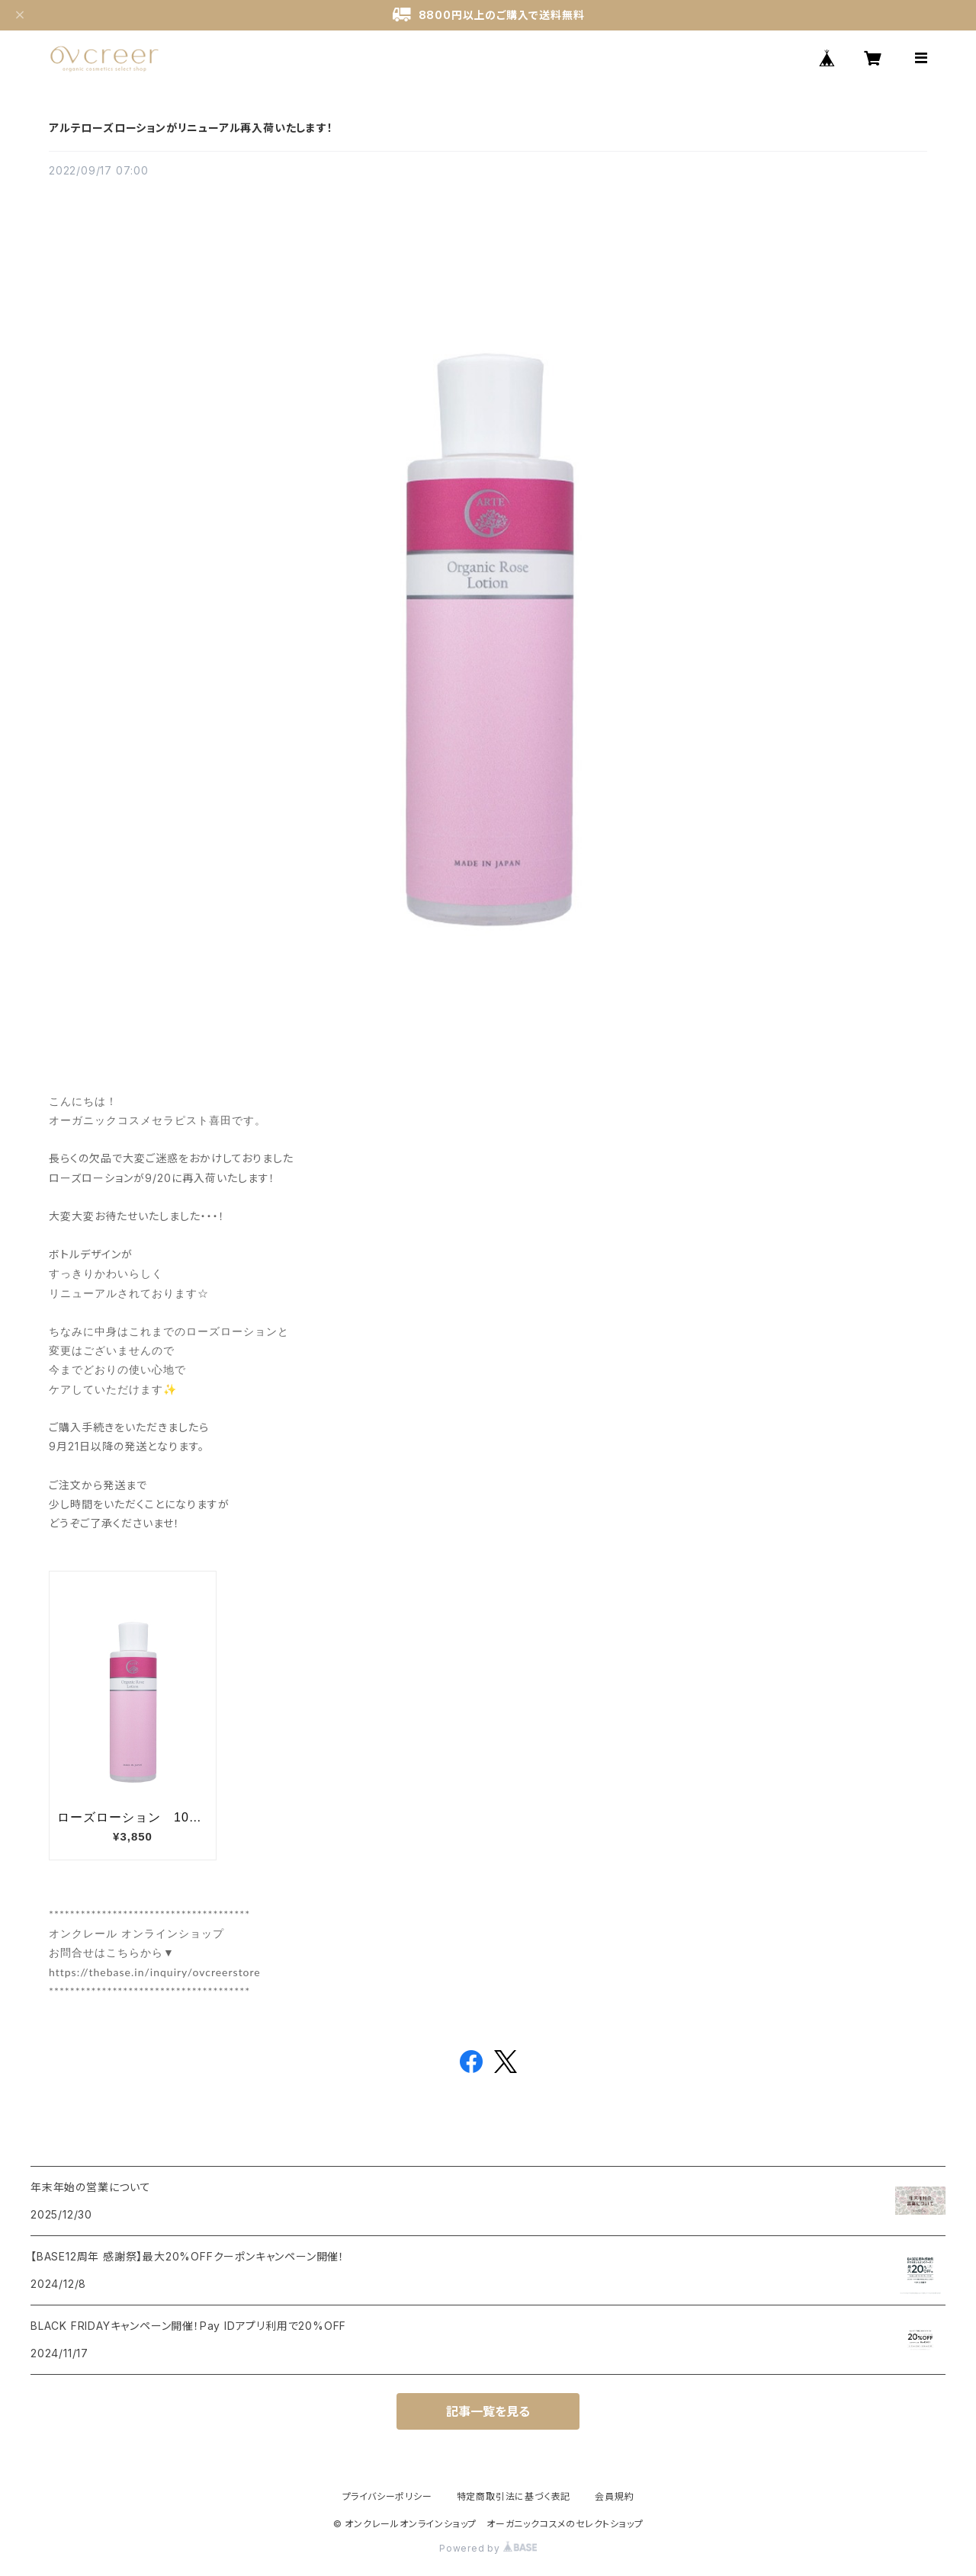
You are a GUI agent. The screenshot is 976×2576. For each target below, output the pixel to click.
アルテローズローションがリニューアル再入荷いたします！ (191, 127)
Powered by (488, 2548)
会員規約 (614, 2496)
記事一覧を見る (488, 2411)
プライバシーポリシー (387, 2496)
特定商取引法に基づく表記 (514, 2496)
